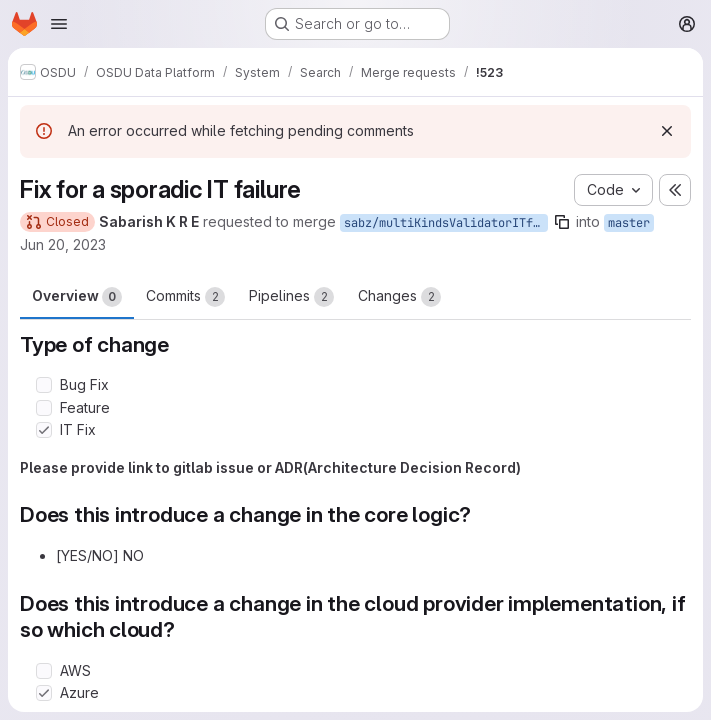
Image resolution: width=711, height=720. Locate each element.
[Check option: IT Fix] (44, 430)
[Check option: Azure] (44, 693)
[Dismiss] (667, 131)
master (629, 223)
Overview (77, 297)
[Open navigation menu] (59, 24)
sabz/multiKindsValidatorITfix (445, 223)
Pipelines (291, 297)
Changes (399, 297)
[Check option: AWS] (44, 671)
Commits (185, 297)
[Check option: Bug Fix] (44, 385)
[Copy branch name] (562, 222)
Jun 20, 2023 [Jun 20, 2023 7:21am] (63, 244)
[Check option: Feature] (44, 408)
